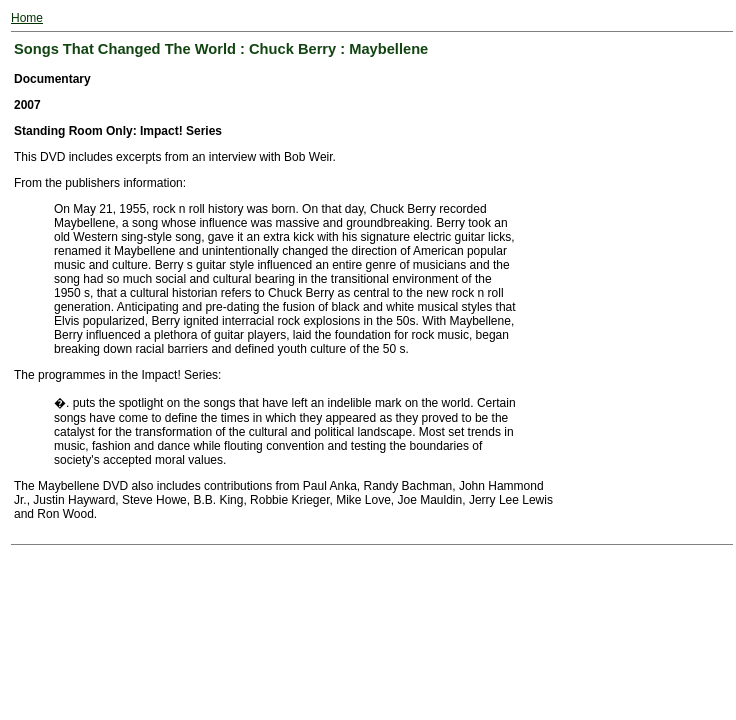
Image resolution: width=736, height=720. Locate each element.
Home (27, 18)
